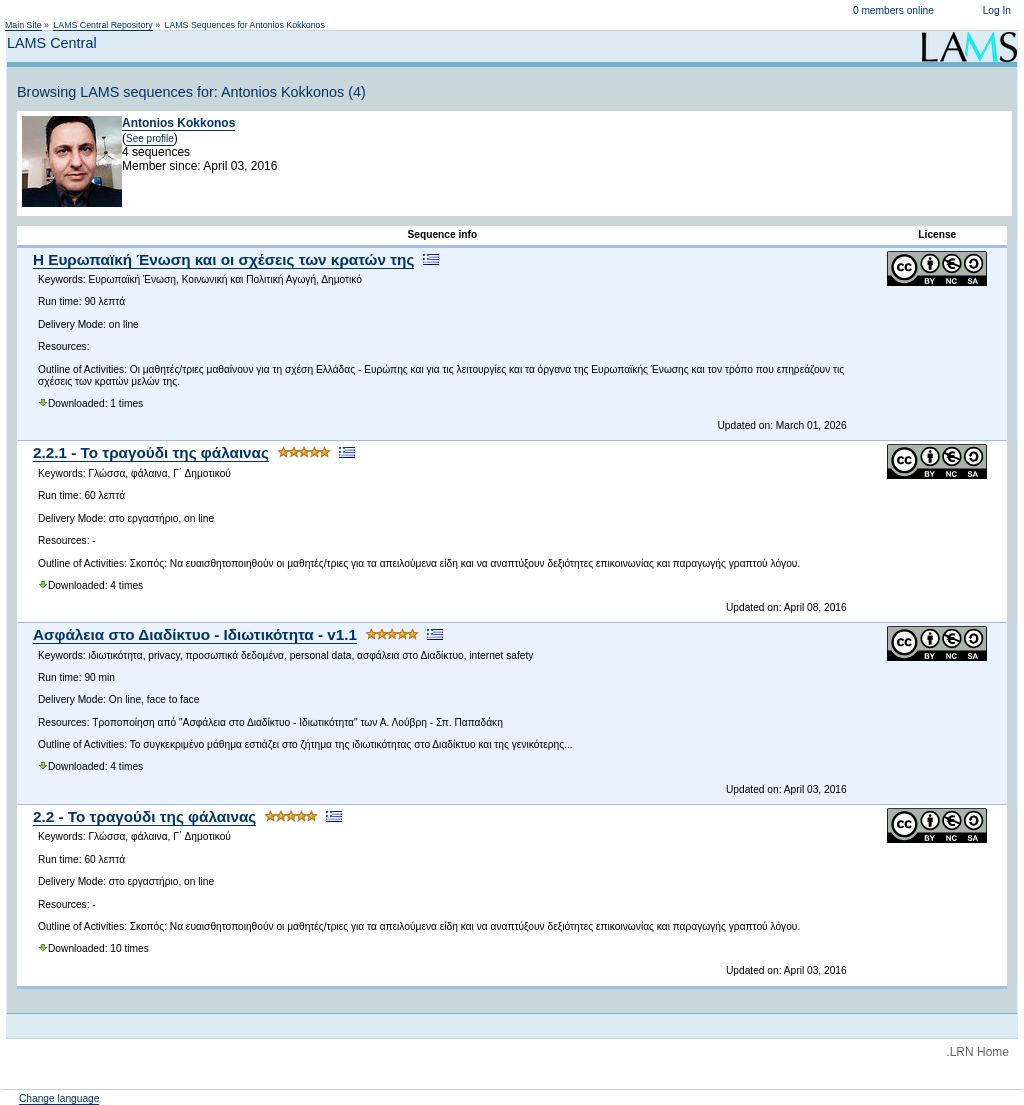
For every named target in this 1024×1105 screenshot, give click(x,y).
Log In (997, 10)
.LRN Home (977, 1052)
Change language (59, 1098)
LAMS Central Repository (102, 25)
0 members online (893, 10)
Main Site (23, 25)
